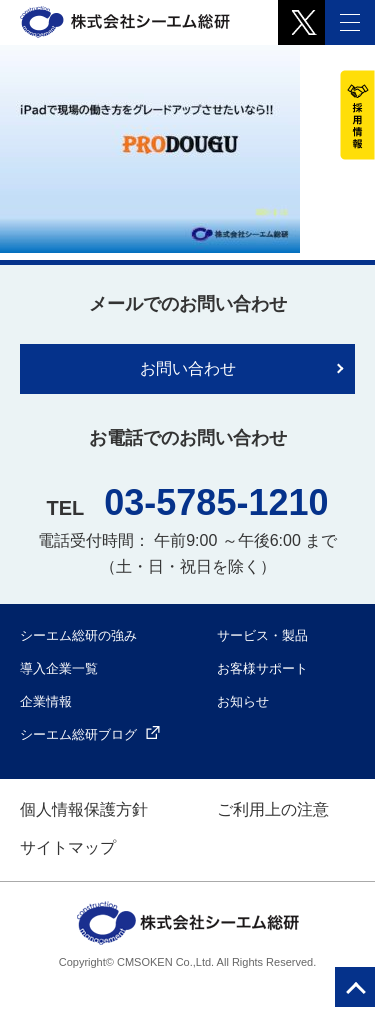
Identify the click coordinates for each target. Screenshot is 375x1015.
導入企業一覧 (59, 668)
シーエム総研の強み (78, 635)
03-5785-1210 (216, 502)
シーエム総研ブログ (90, 734)
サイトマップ (68, 847)
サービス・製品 (262, 635)
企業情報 (46, 701)
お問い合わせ (188, 368)
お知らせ (243, 701)
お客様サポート (262, 668)
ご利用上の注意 (273, 809)
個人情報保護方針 (84, 809)
